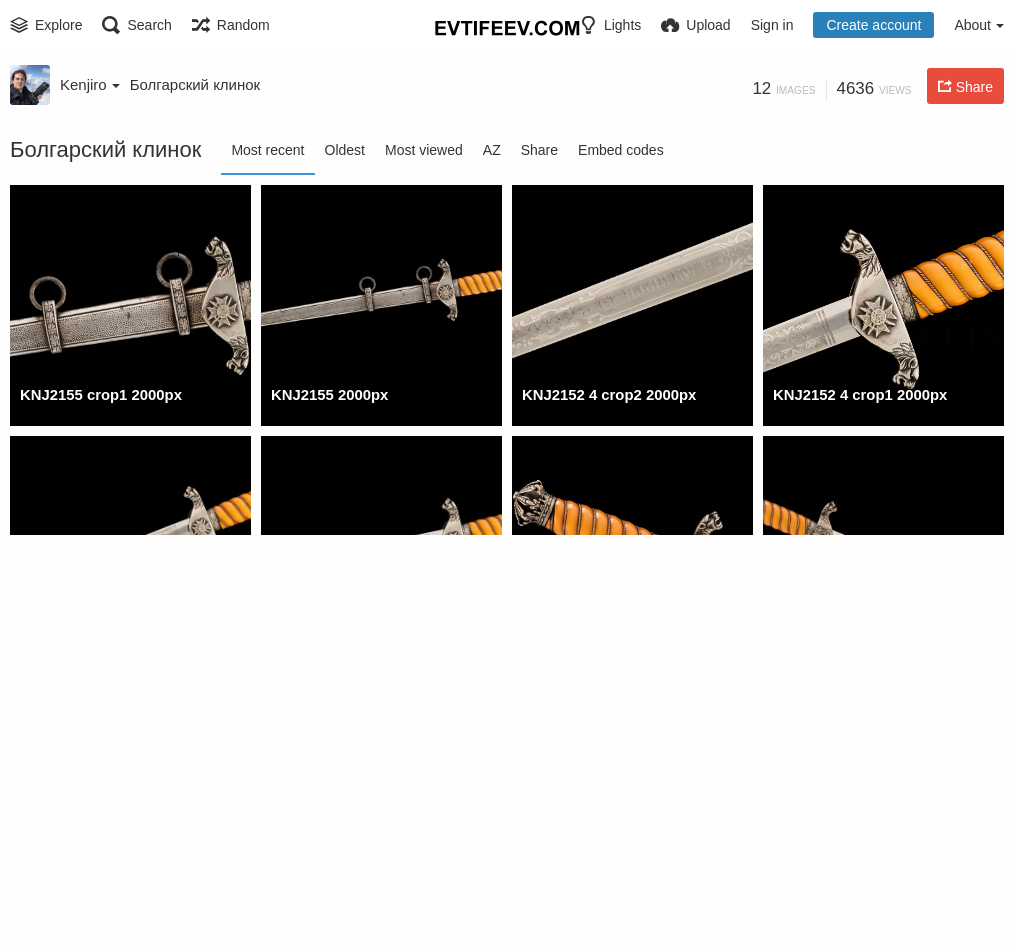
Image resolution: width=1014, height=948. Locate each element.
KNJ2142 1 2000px (834, 646)
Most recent (267, 150)
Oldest (345, 150)
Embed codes (621, 150)
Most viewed (424, 150)
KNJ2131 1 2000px (332, 897)
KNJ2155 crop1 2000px (96, 395)
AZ (492, 150)
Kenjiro (90, 84)
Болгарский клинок (195, 84)
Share (539, 150)
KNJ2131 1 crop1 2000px (102, 897)
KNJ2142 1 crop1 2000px (604, 646)
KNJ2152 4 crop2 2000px (604, 395)
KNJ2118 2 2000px (583, 897)
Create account (873, 25)
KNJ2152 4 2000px (81, 646)
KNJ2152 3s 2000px (336, 646)
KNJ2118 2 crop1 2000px (855, 897)
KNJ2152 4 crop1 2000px (855, 395)
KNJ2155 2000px (326, 395)
